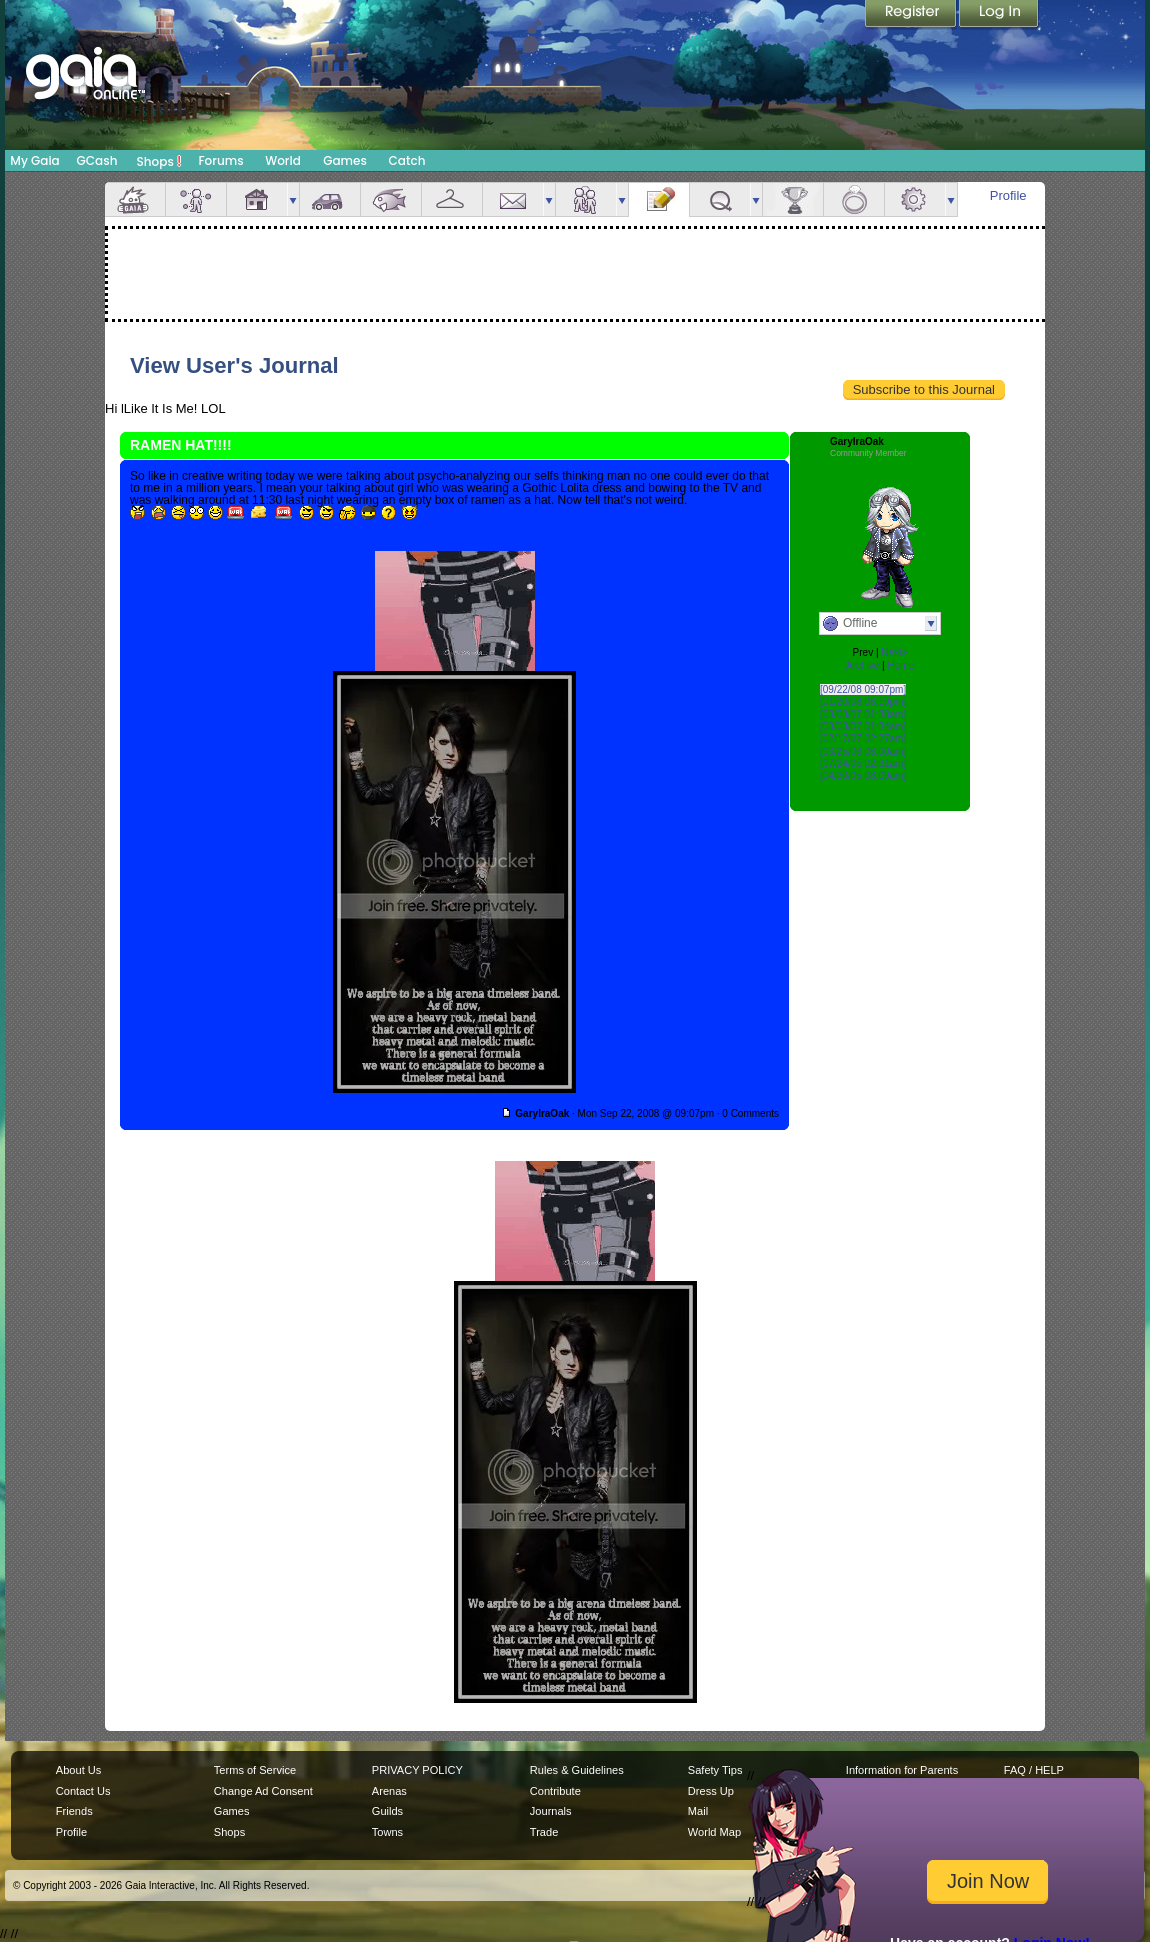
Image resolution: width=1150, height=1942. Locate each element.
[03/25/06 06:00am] (863, 751)
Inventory (452, 199)
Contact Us (83, 1791)
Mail (513, 199)
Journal (659, 199)
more (293, 199)
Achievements (793, 199)
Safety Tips (715, 1770)
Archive (862, 665)
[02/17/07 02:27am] (863, 738)
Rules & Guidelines (577, 1770)
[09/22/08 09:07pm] (863, 689)
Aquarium (391, 199)
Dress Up (711, 1791)
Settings (915, 199)
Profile (1008, 195)
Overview (135, 199)
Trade (544, 1832)
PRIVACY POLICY (417, 1770)
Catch (407, 160)
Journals (551, 1811)
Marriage (854, 199)
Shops (159, 161)
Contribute (555, 1791)
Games (345, 160)
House (257, 199)
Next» (894, 652)
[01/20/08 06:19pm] (863, 701)
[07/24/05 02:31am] (863, 763)
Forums (220, 160)
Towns (387, 1832)
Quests (720, 199)
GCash (97, 160)
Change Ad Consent (263, 1791)
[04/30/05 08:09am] (863, 775)
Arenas (389, 1791)
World (283, 160)
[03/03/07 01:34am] (863, 726)
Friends (586, 199)
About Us (78, 1770)
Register (912, 15)
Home (900, 665)
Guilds (387, 1811)
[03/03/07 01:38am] (863, 714)
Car (330, 199)
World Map (714, 1832)
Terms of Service (255, 1770)
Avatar (196, 199)
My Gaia (34, 160)
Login (999, 15)
